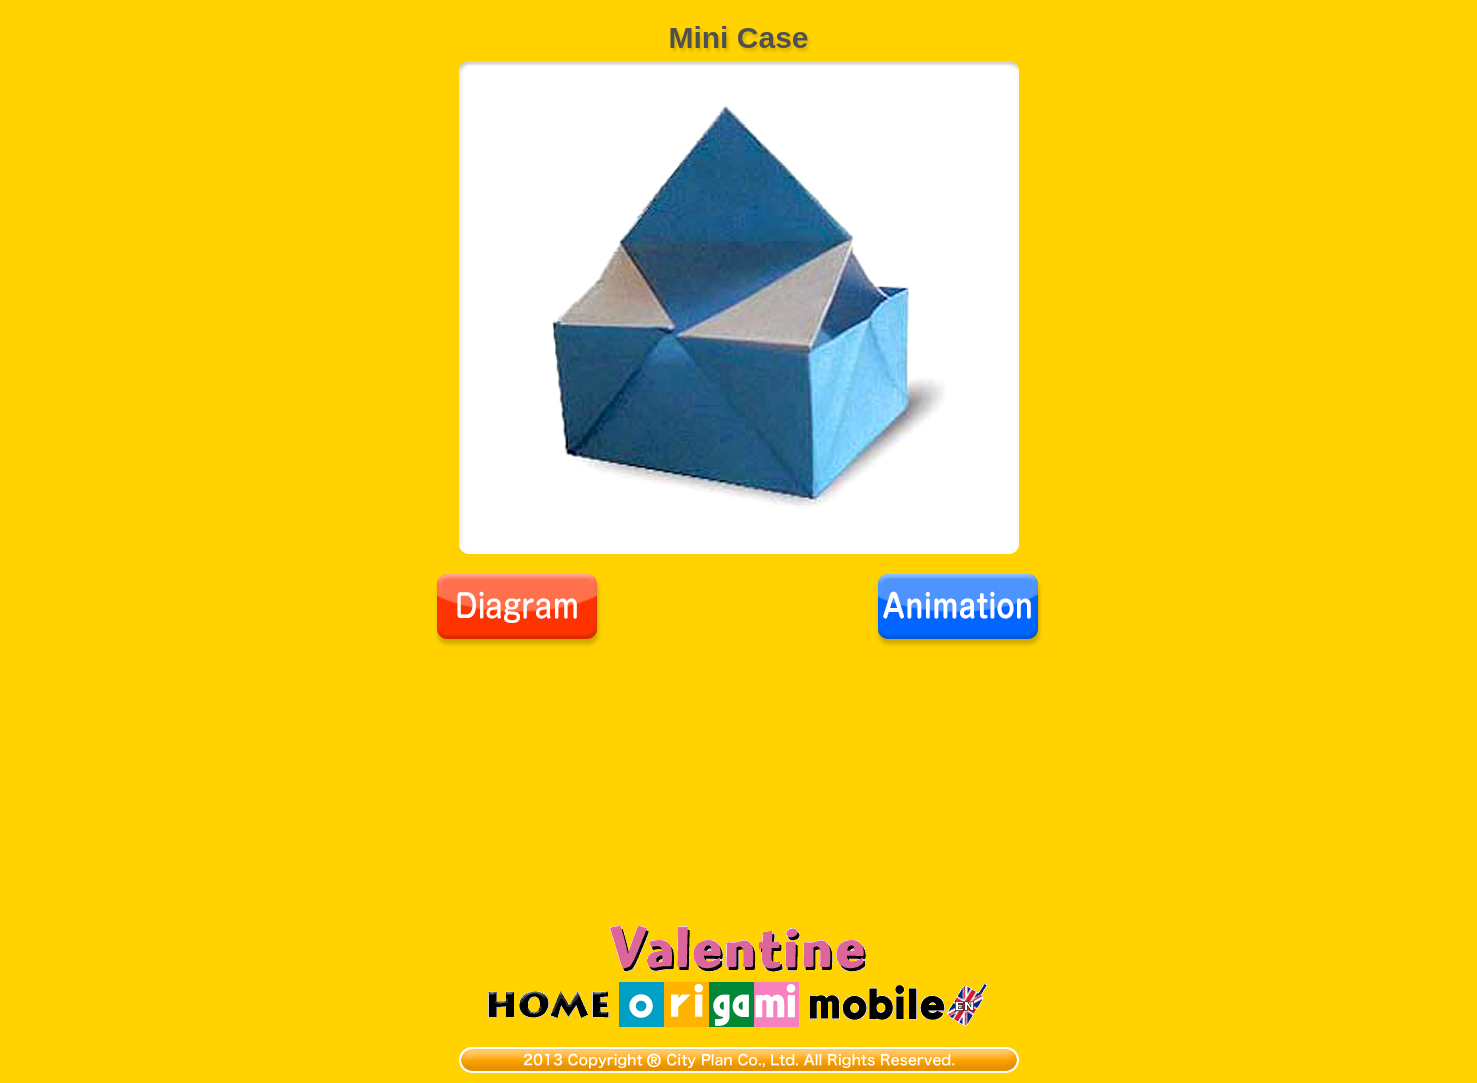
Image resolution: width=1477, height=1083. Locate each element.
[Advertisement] (739, 798)
